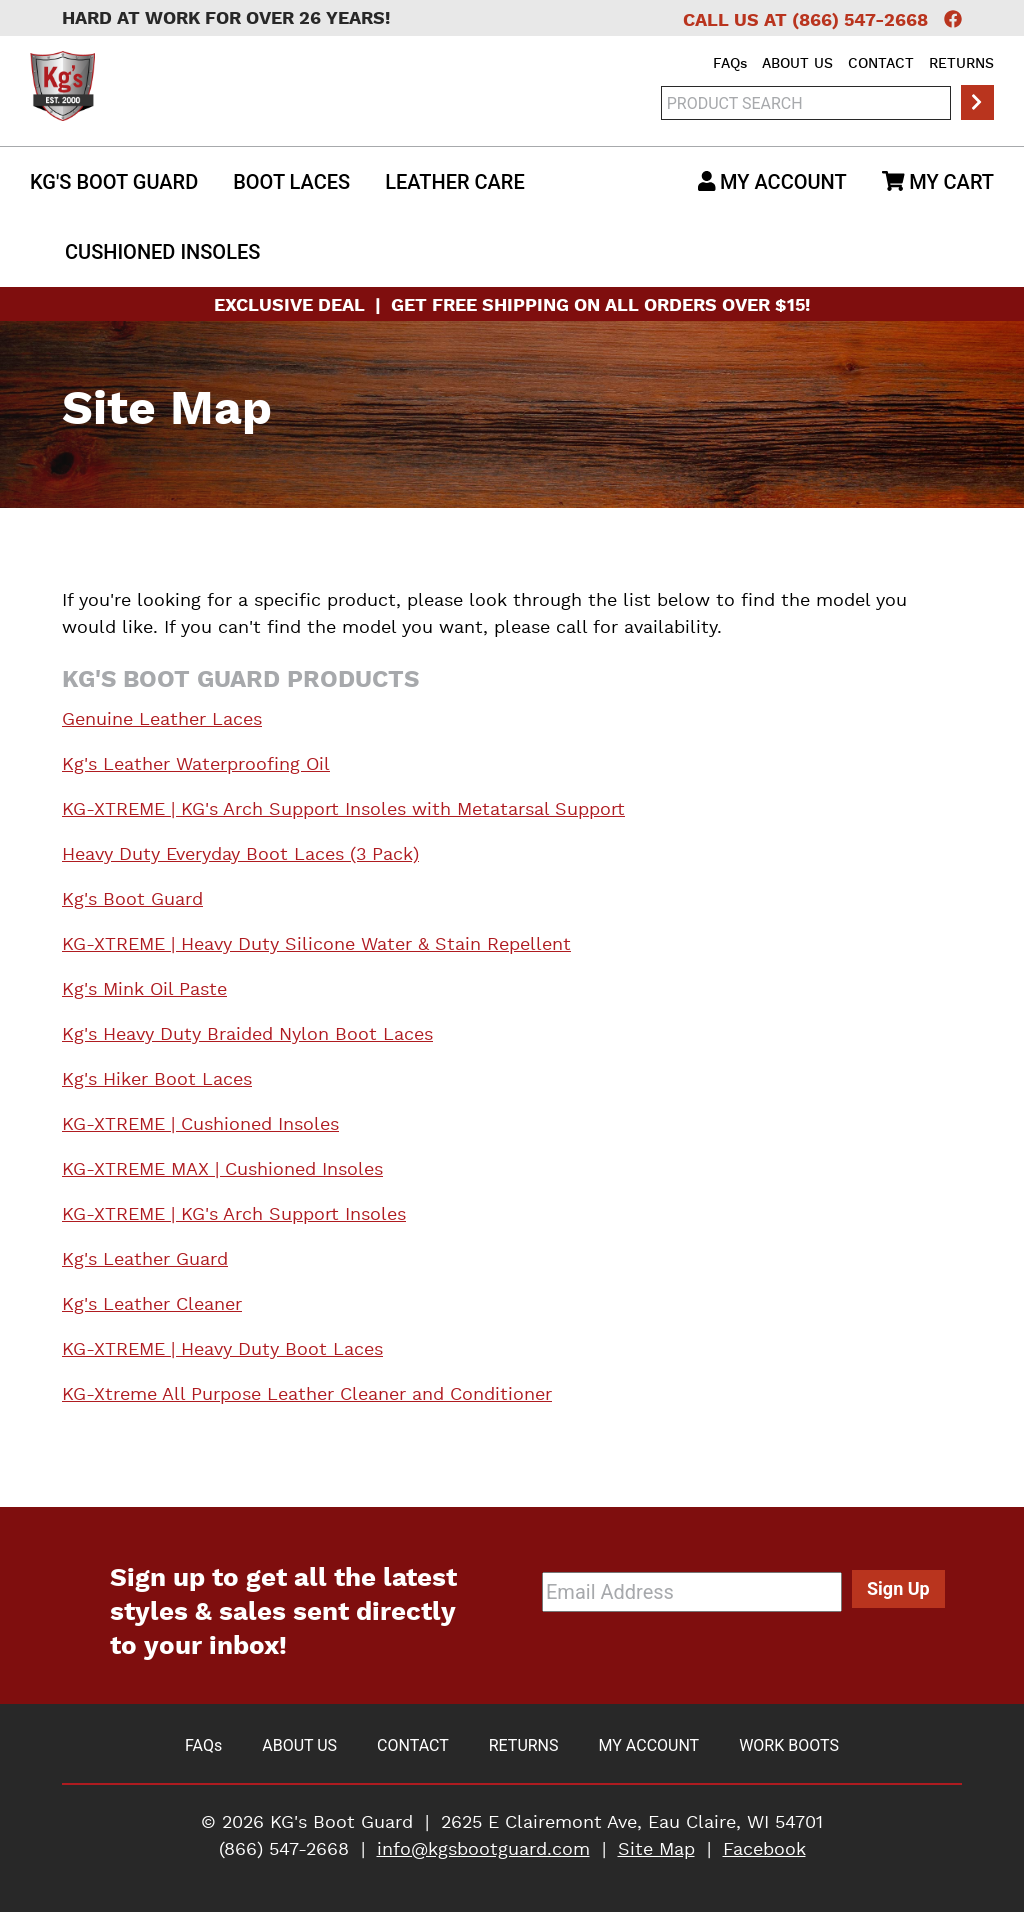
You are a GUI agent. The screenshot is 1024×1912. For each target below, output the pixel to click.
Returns (961, 64)
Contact (881, 64)
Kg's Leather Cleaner (152, 1305)
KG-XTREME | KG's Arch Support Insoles (234, 1215)
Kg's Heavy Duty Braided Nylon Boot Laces (247, 1035)
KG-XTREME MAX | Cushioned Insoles (222, 1170)
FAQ (730, 64)
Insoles (162, 252)
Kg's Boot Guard (114, 182)
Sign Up (898, 1588)
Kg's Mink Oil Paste (144, 990)
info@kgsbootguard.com (483, 1850)
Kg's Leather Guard (145, 1260)
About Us (797, 64)
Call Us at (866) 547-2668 (805, 21)
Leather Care (455, 182)
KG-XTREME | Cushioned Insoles (200, 1125)
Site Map (656, 1850)
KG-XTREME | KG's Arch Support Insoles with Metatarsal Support (343, 810)
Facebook (764, 1850)
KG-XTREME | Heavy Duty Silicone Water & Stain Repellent (316, 945)
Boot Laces (291, 182)
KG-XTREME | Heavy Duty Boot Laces (222, 1350)
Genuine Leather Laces (162, 720)
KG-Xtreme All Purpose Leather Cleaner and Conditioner (307, 1395)
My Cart (938, 182)
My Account (772, 182)
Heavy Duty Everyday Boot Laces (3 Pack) (240, 855)
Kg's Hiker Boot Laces (157, 1080)
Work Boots (789, 1745)
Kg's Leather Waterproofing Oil (196, 765)
